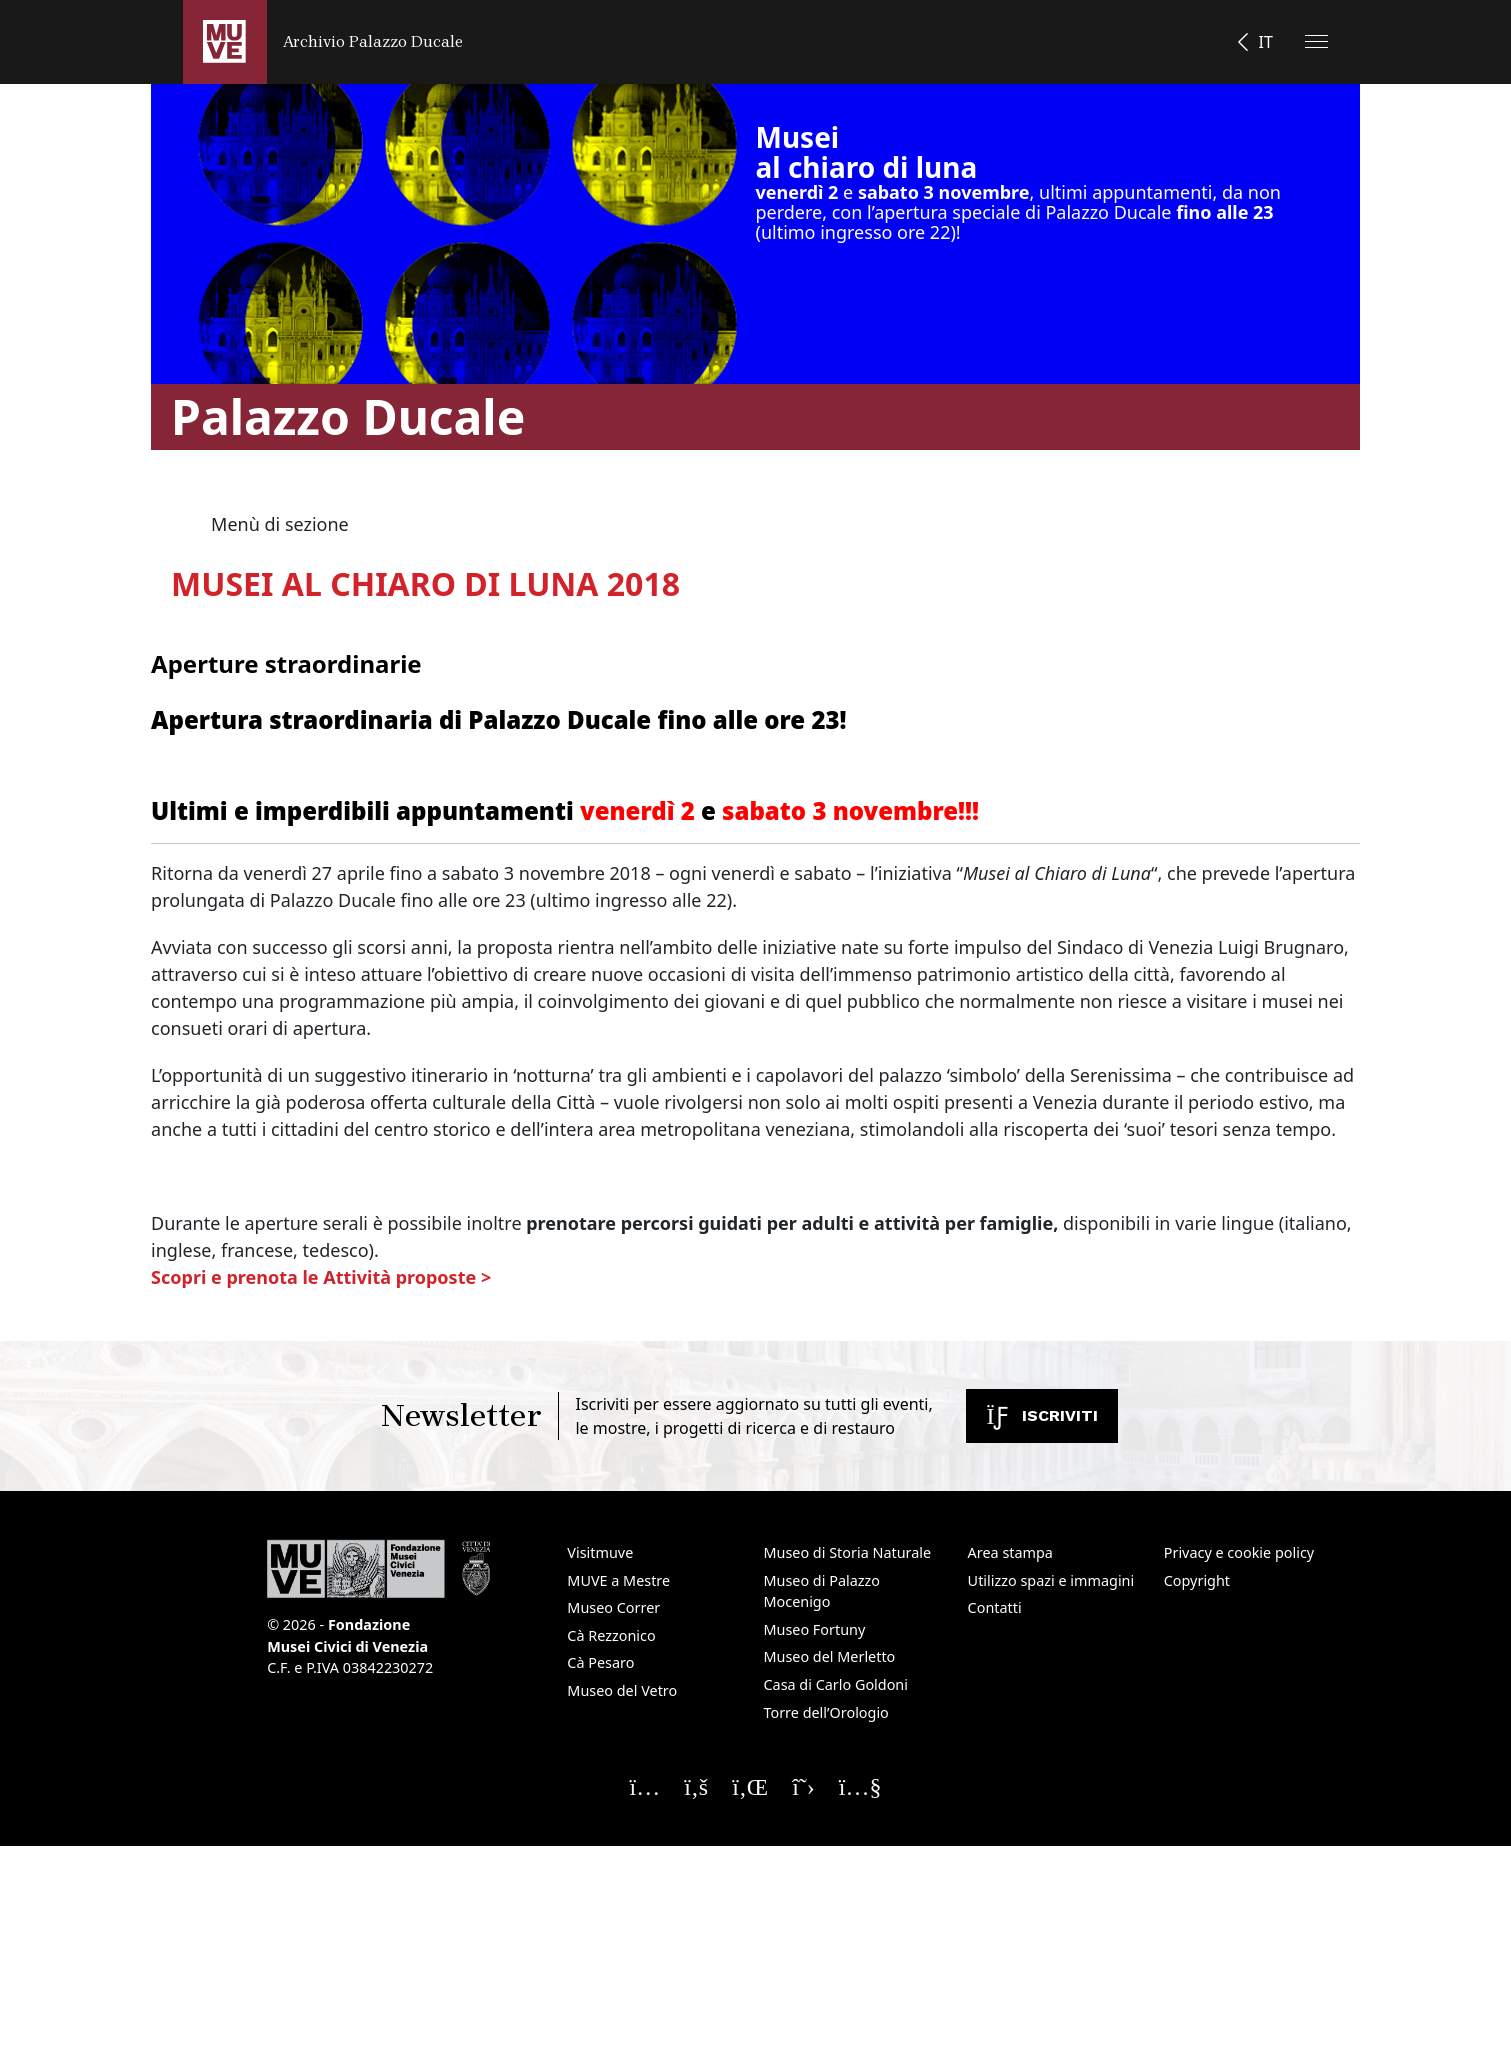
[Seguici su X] (803, 1786)
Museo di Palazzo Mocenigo (821, 1591)
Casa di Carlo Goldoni (835, 1684)
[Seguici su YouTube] (860, 1786)
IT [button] (1266, 42)
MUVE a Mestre (618, 1580)
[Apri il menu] (1316, 41)
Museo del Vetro (622, 1690)
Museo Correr (613, 1607)
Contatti (995, 1607)
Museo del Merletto (829, 1656)
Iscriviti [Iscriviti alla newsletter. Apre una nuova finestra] (1042, 1415)
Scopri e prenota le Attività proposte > (321, 1277)
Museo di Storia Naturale (847, 1552)
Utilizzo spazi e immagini (1051, 1580)
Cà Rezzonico (611, 1635)
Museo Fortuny (814, 1629)
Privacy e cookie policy (1239, 1552)
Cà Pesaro (600, 1662)
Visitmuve (600, 1552)
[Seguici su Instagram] (644, 1786)
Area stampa (1010, 1552)
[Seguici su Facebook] (696, 1786)
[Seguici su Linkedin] (750, 1786)
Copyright (1197, 1580)
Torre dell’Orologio (825, 1712)
